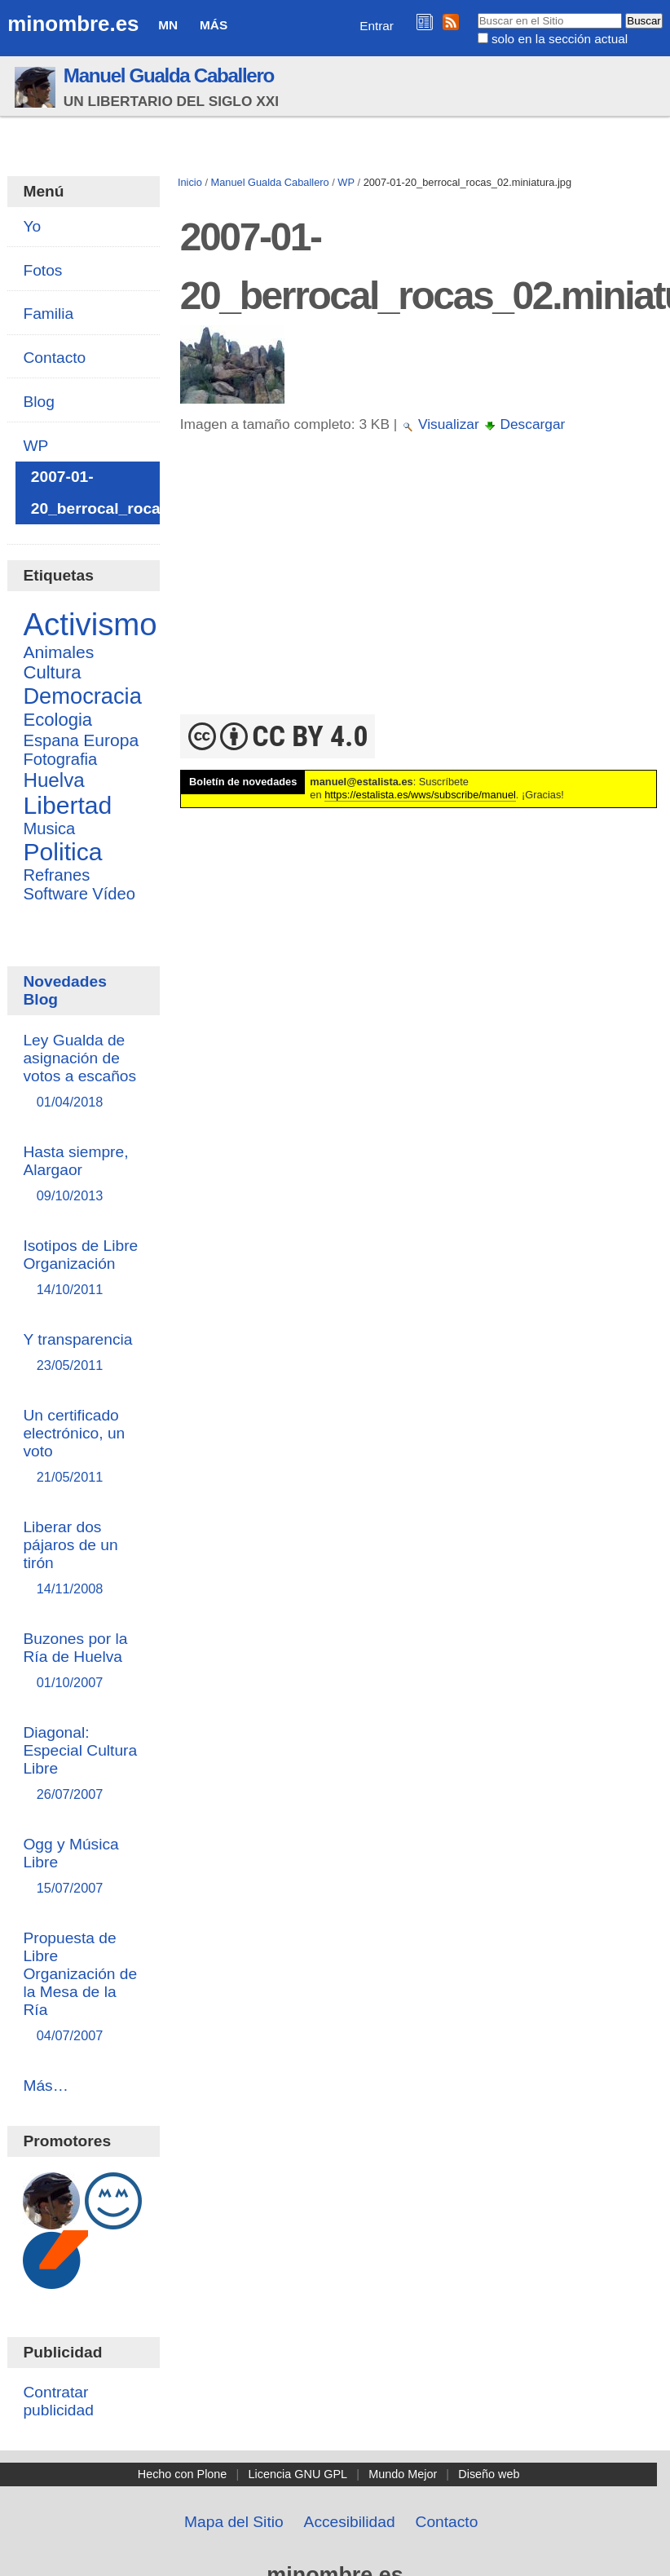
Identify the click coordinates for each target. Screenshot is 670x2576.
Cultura (52, 672)
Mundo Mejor (402, 2474)
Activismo (89, 624)
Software (55, 894)
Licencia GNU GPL (298, 2474)
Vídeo (113, 894)
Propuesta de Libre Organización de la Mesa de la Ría (83, 1987)
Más (213, 25)
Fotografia (60, 759)
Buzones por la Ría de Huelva (83, 1661)
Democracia (82, 696)
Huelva (53, 780)
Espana (50, 740)
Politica (62, 851)
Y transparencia (83, 1353)
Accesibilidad (349, 2521)
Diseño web (488, 2474)
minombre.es (73, 23)
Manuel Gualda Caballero (169, 75)
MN (168, 25)
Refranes (56, 875)
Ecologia (57, 719)
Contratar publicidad (58, 2401)
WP (346, 182)
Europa (111, 740)
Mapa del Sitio (234, 2521)
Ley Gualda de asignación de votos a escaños (83, 1072)
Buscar (476, 12)
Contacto (447, 2521)
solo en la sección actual (559, 39)
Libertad (67, 805)
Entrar (376, 26)
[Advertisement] (419, 592)
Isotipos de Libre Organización (83, 1268)
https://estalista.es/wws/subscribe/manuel (420, 795)
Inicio (190, 182)
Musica (49, 828)
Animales (58, 652)
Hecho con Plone (182, 2474)
